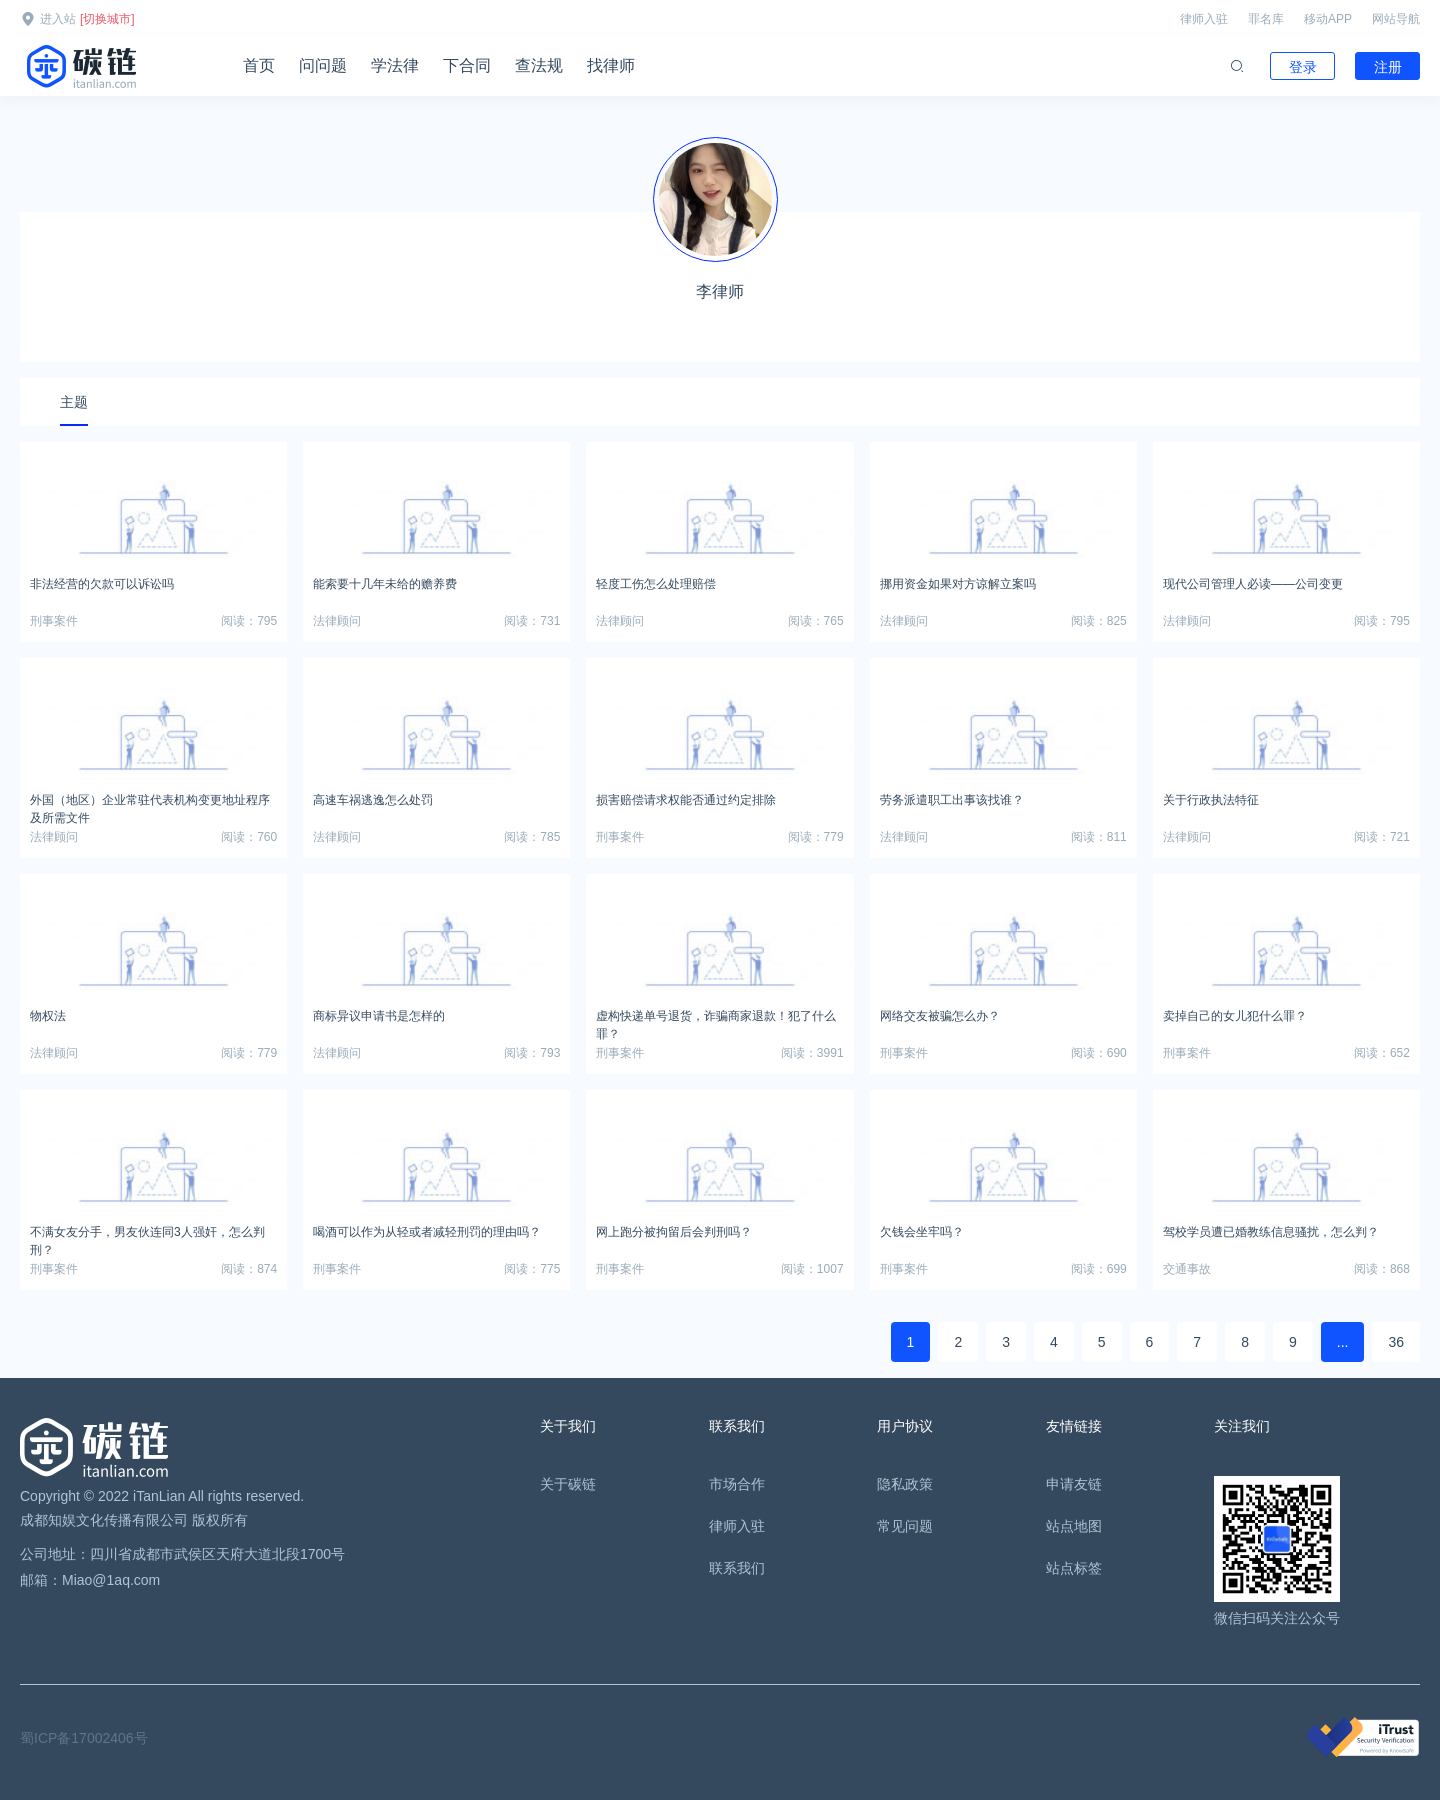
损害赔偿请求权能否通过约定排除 (686, 800)
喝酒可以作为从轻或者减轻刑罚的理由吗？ (427, 1232)
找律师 (611, 65)
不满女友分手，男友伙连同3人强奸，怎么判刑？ (147, 1238)
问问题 (323, 65)
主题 (74, 402)
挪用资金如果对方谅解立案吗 (958, 584)
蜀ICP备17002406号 (84, 1738)
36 (1396, 1342)
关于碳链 (568, 1484)
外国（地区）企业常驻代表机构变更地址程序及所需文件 (150, 806)
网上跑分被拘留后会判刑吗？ (674, 1232)
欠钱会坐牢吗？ (922, 1232)
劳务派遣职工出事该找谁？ (952, 800)
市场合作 (737, 1484)
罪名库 (1266, 19)
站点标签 (1074, 1568)
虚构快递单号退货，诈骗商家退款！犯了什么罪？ (716, 1022)
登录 (1303, 67)
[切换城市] (107, 19)
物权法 (48, 1016)
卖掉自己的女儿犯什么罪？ (1235, 1016)
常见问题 (905, 1526)
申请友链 (1074, 1484)
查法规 (539, 65)
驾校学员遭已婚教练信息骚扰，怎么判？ (1271, 1232)
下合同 (467, 65)
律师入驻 (1204, 19)
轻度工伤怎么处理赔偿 (656, 584)
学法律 (395, 65)
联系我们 (737, 1568)
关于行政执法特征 (1211, 800)
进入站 (58, 19)
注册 (1388, 67)
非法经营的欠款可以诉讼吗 (102, 584)
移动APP (1328, 19)
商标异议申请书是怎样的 (379, 1016)
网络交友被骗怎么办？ (940, 1016)
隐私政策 (905, 1484)
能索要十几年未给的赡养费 (385, 584)
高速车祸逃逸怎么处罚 (373, 800)
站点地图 (1074, 1526)
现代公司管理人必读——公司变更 (1253, 584)
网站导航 (1396, 19)
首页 (259, 65)
